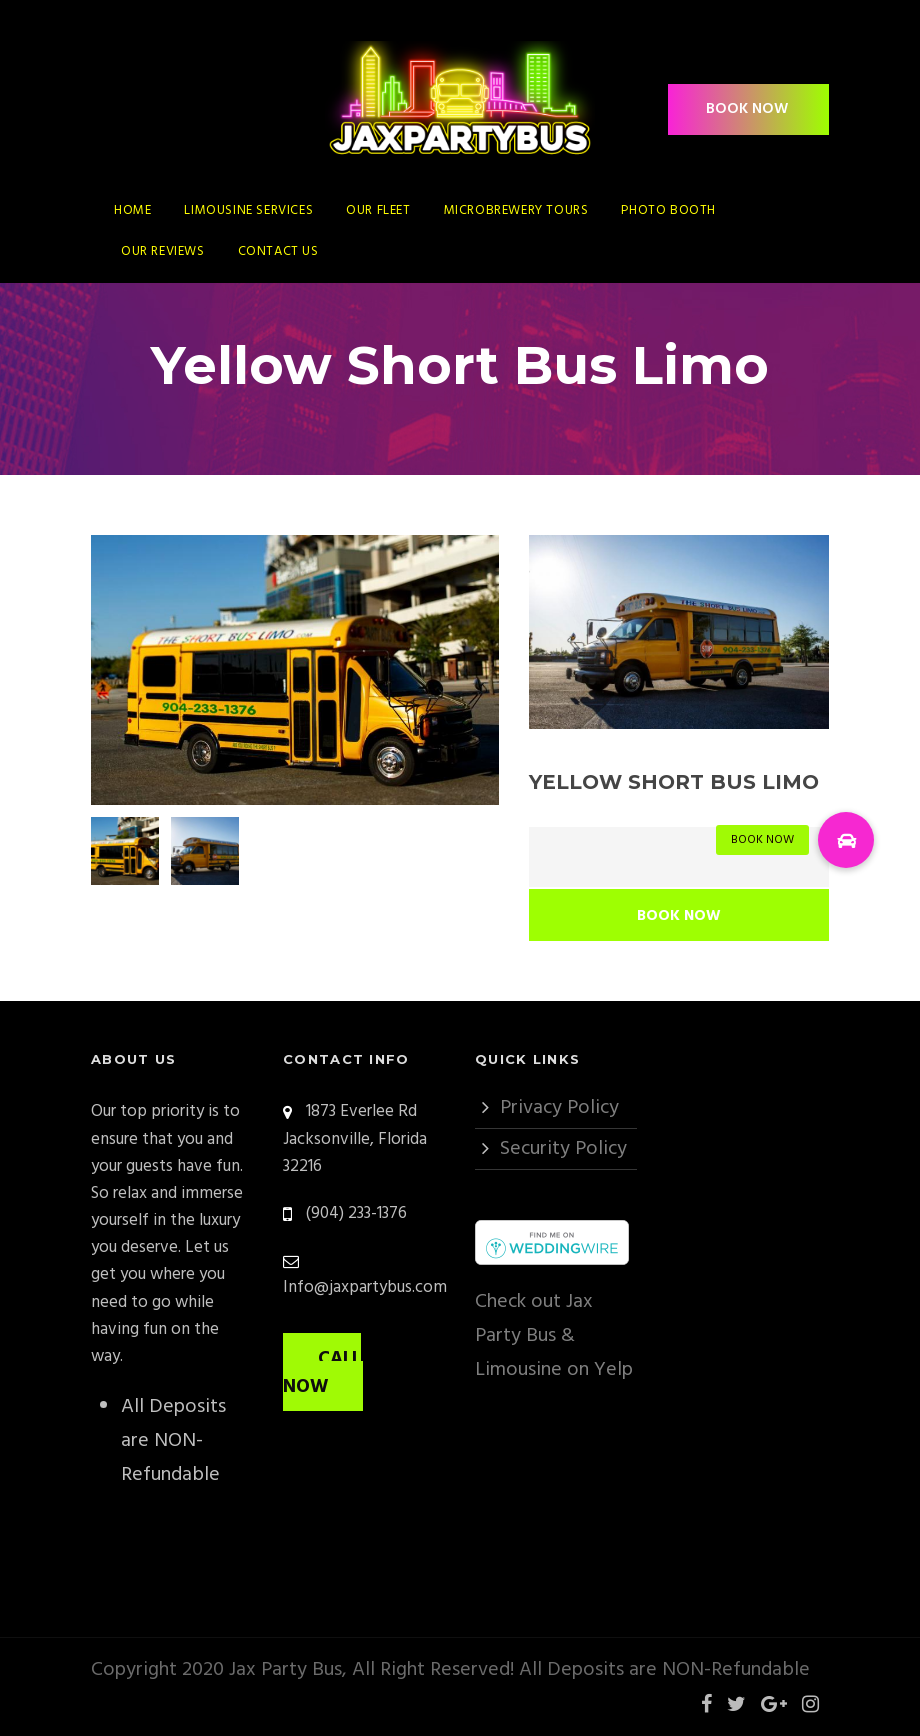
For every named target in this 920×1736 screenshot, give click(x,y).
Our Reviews (163, 251)
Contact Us (278, 251)
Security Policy (563, 1149)
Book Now (679, 916)
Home (132, 210)
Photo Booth (668, 210)
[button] (846, 840)
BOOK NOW (747, 109)
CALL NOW (322, 1372)
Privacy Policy (559, 1108)
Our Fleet (378, 210)
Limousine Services (248, 210)
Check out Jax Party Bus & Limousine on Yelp (554, 1336)
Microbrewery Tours (516, 210)
